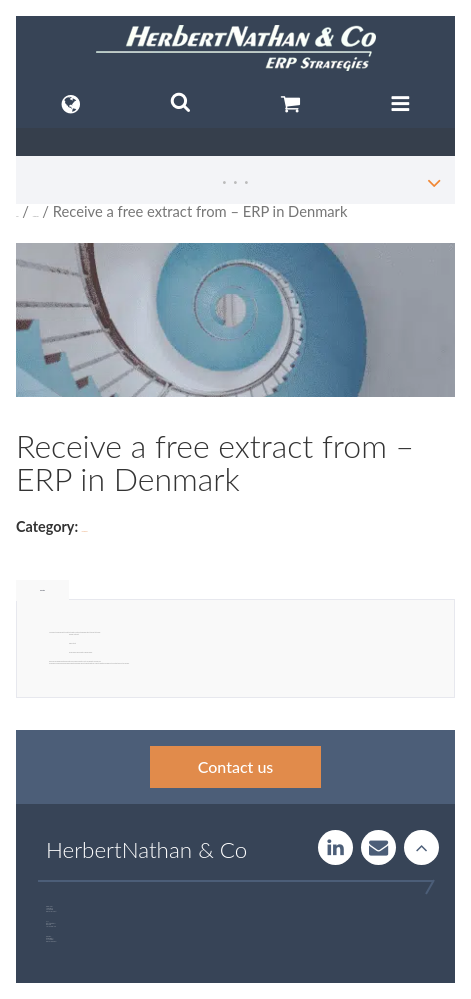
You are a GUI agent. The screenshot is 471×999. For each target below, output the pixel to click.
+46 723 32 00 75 (52, 941)
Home (17, 216)
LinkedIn (335, 847)
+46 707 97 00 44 (53, 911)
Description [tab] (42, 590)
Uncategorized (36, 216)
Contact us (236, 766)
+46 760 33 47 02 (51, 926)
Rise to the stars (421, 847)
